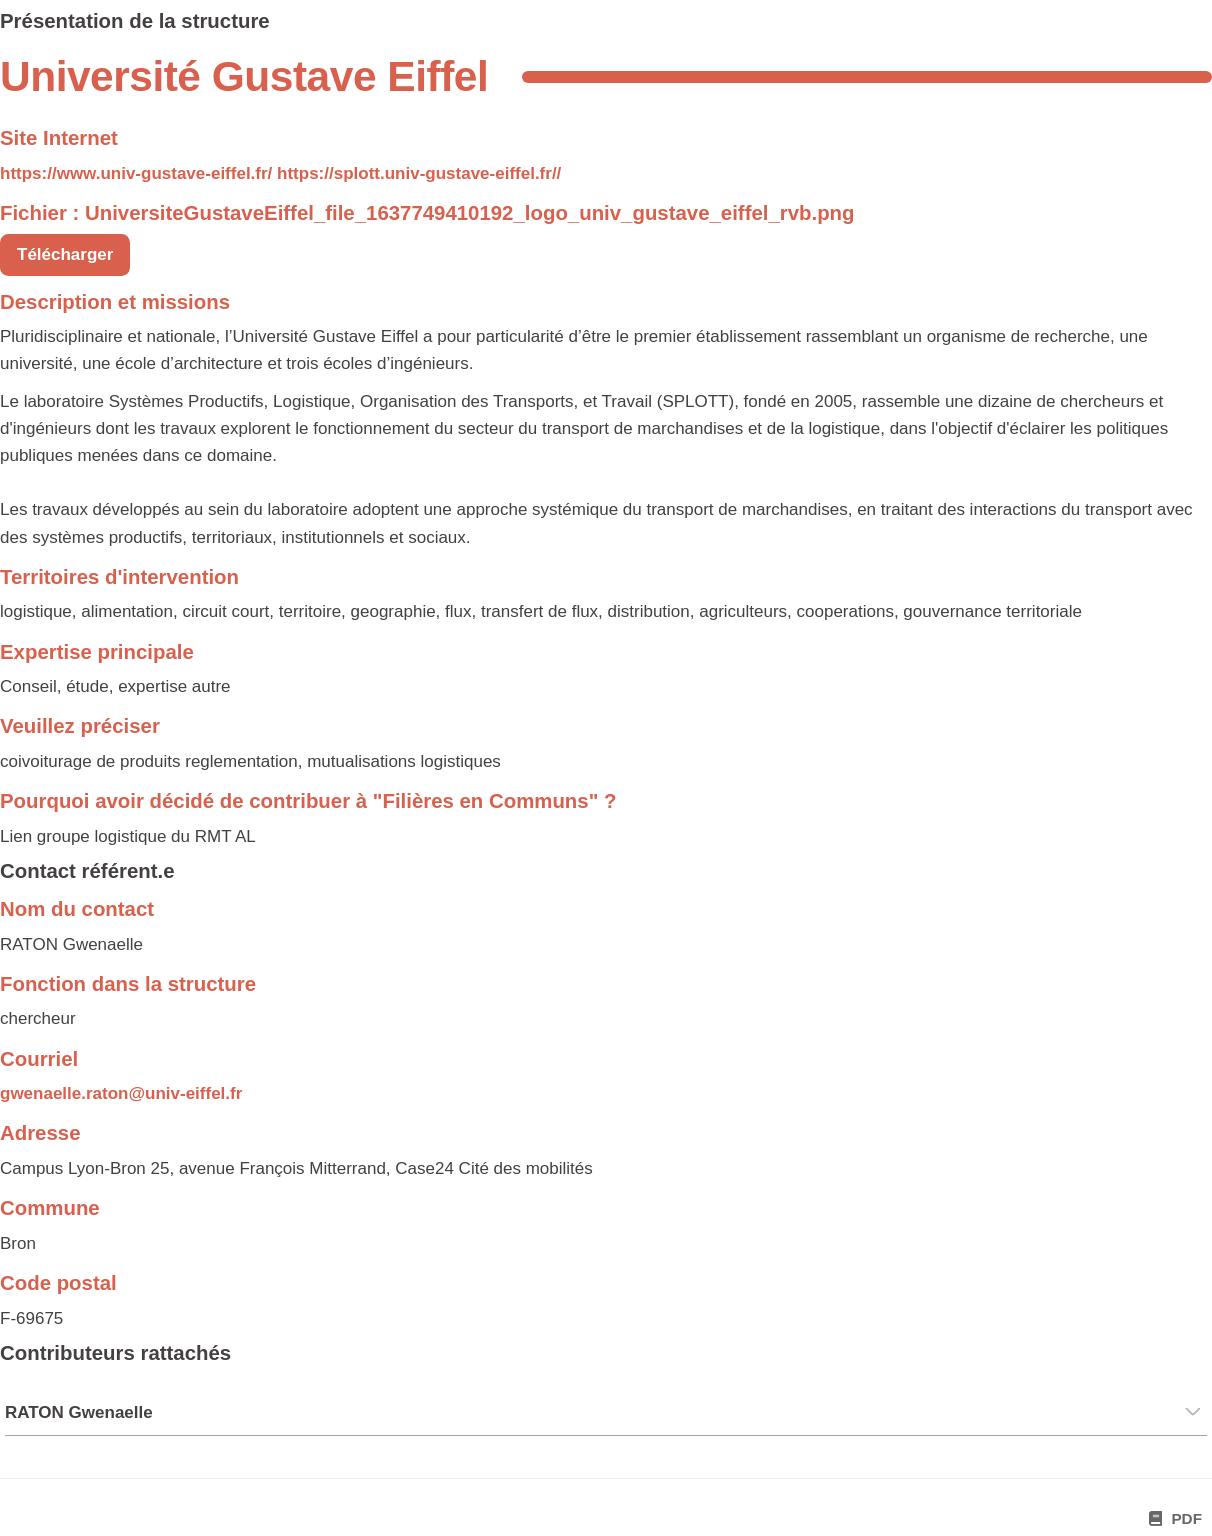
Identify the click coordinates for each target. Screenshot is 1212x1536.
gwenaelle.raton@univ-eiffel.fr (121, 1093)
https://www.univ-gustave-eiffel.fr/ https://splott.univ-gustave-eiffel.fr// (280, 173)
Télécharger (65, 254)
